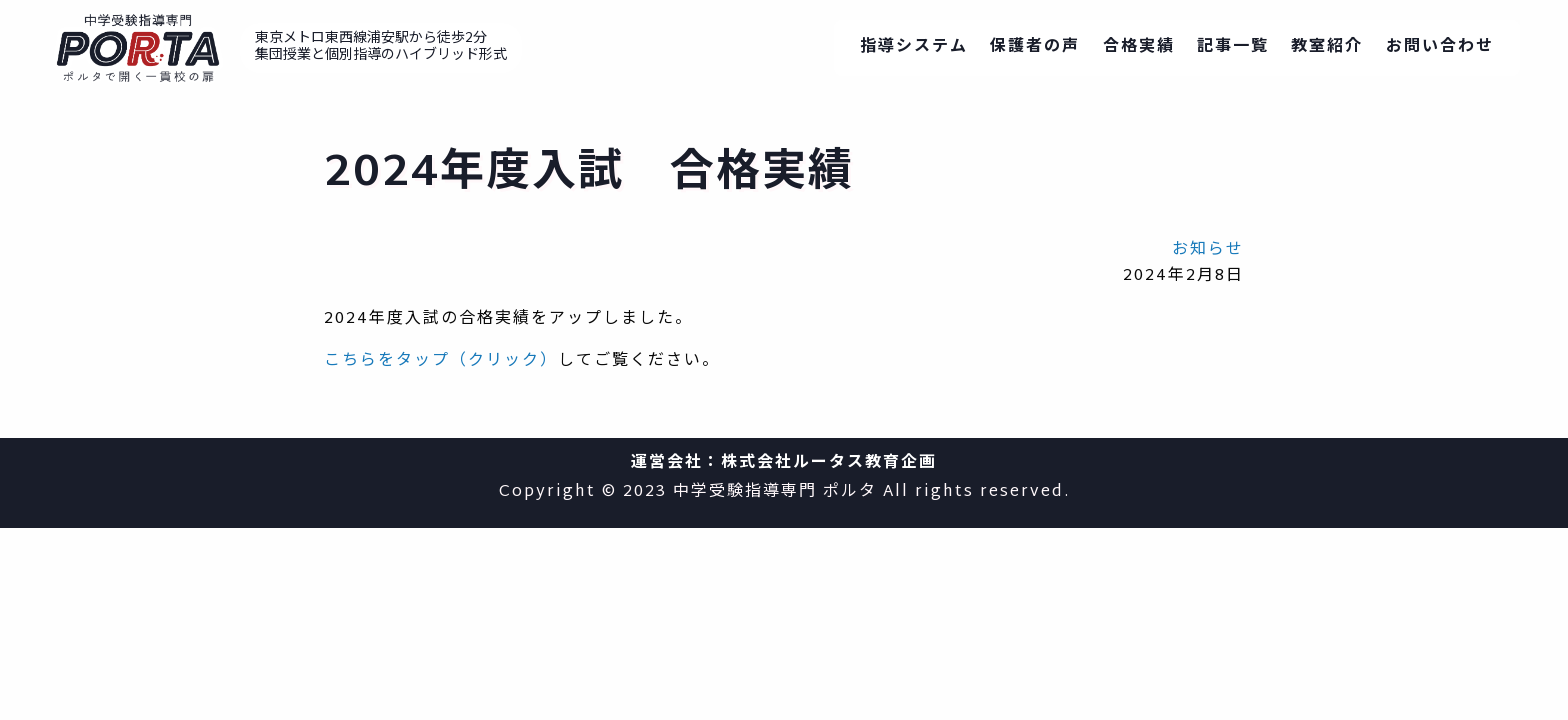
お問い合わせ (1440, 47)
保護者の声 (1035, 47)
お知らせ (1208, 250)
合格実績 (1139, 47)
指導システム (914, 47)
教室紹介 (1327, 47)
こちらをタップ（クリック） (441, 361)
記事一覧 (1233, 47)
